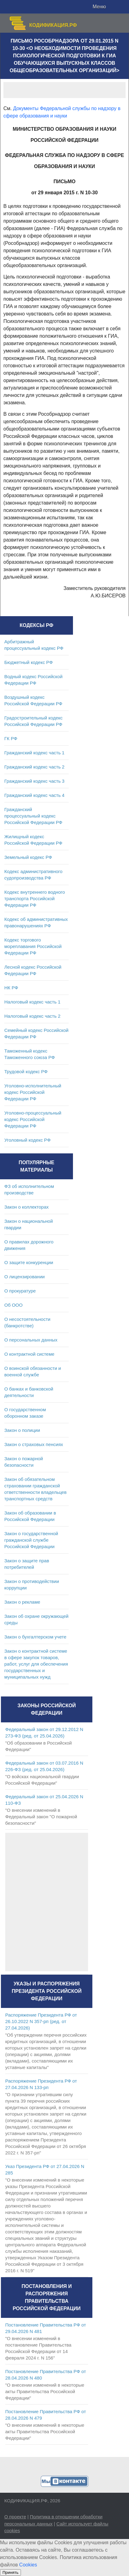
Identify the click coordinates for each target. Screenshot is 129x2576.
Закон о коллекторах (26, 1207)
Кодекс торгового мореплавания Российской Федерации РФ (33, 946)
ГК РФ (10, 738)
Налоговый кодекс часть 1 (32, 1001)
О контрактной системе (29, 1354)
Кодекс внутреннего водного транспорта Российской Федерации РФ (34, 898)
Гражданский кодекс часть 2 (34, 766)
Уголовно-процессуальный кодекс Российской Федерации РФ (32, 1119)
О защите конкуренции (28, 1262)
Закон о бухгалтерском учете (35, 1636)
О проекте (15, 2516)
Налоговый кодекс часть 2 (32, 1016)
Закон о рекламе (22, 1602)
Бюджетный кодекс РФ (28, 662)
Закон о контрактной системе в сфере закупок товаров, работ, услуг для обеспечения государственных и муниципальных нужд (36, 1664)
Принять (10, 2572)
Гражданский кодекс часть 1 (34, 752)
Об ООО (13, 1305)
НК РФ (11, 987)
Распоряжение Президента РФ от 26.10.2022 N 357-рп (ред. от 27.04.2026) (41, 2021)
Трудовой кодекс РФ (26, 1071)
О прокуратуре (20, 1290)
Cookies (28, 2564)
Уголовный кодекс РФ (27, 1140)
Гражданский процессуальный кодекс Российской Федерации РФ (33, 816)
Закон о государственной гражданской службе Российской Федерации (31, 1540)
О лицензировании (24, 1276)
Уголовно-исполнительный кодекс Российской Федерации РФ (32, 1092)
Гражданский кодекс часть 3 (34, 781)
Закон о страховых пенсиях (33, 1444)
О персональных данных (31, 1339)
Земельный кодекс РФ (28, 857)
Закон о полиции (22, 1430)
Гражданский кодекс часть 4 (34, 795)
